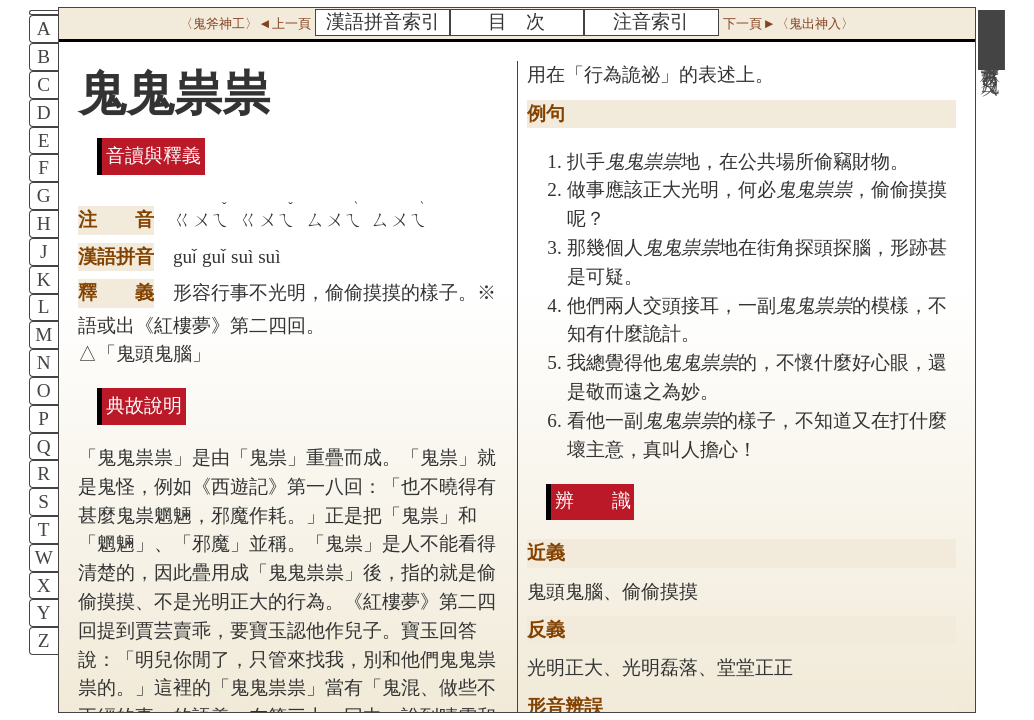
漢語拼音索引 (383, 21)
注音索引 (651, 21)
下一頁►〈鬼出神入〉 (788, 23)
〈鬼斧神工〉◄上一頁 (245, 23)
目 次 (516, 21)
